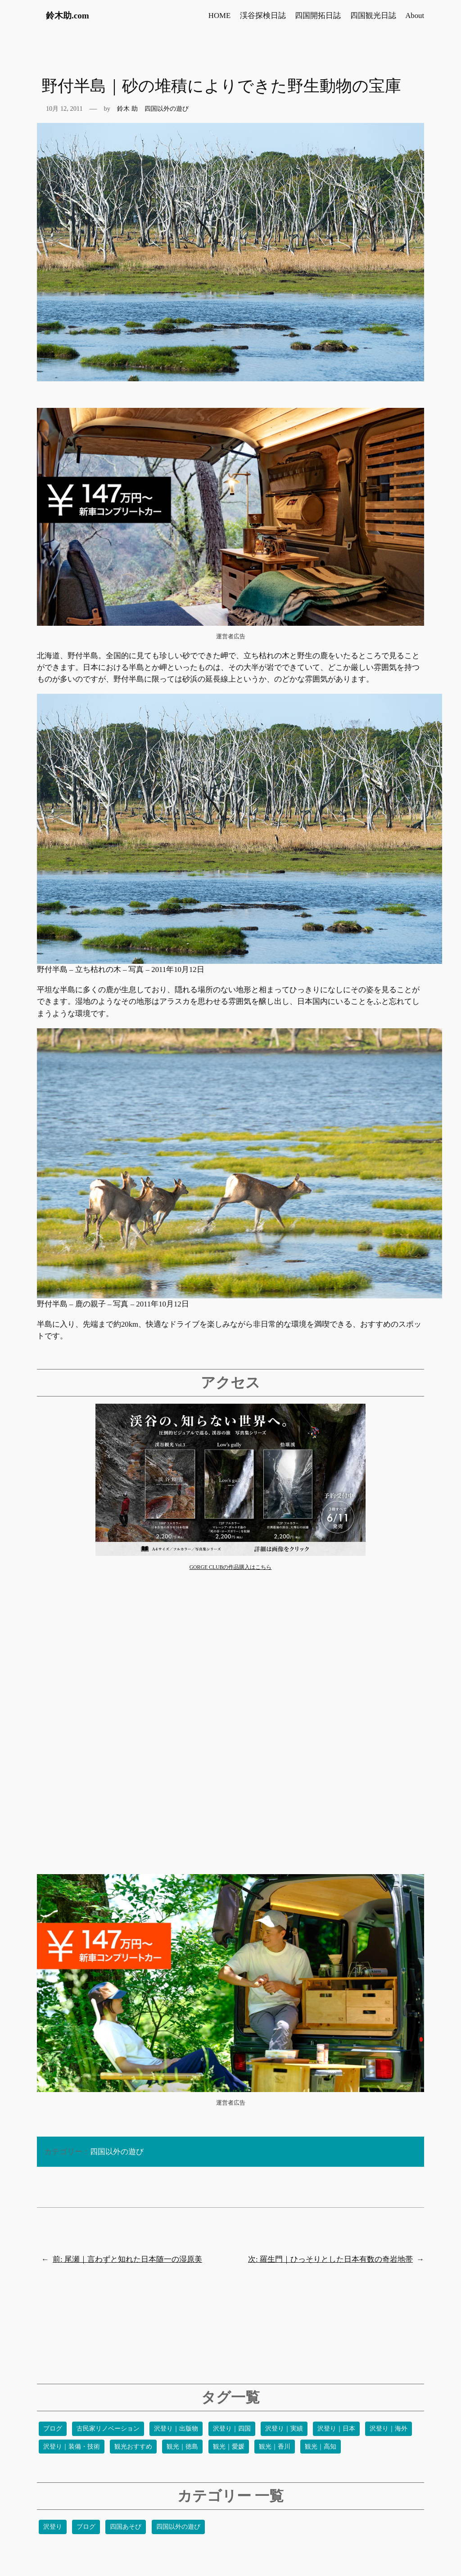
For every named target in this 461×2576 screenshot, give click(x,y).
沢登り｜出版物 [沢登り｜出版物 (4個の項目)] (176, 2428)
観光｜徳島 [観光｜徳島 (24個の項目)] (182, 2446)
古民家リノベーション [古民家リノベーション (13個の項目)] (108, 2428)
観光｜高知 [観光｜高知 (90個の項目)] (320, 2446)
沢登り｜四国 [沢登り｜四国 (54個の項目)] (232, 2428)
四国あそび (125, 2526)
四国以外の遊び (167, 108)
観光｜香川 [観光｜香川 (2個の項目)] (274, 2446)
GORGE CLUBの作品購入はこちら (231, 1567)
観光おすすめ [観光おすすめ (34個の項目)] (133, 2446)
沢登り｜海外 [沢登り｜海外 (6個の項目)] (388, 2428)
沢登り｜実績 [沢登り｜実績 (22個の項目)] (284, 2428)
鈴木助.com (67, 15)
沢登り (52, 2526)
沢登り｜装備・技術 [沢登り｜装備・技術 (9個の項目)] (71, 2446)
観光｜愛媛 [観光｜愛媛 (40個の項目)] (228, 2446)
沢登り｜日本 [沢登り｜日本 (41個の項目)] (336, 2428)
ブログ (86, 2526)
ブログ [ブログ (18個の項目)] (52, 2428)
